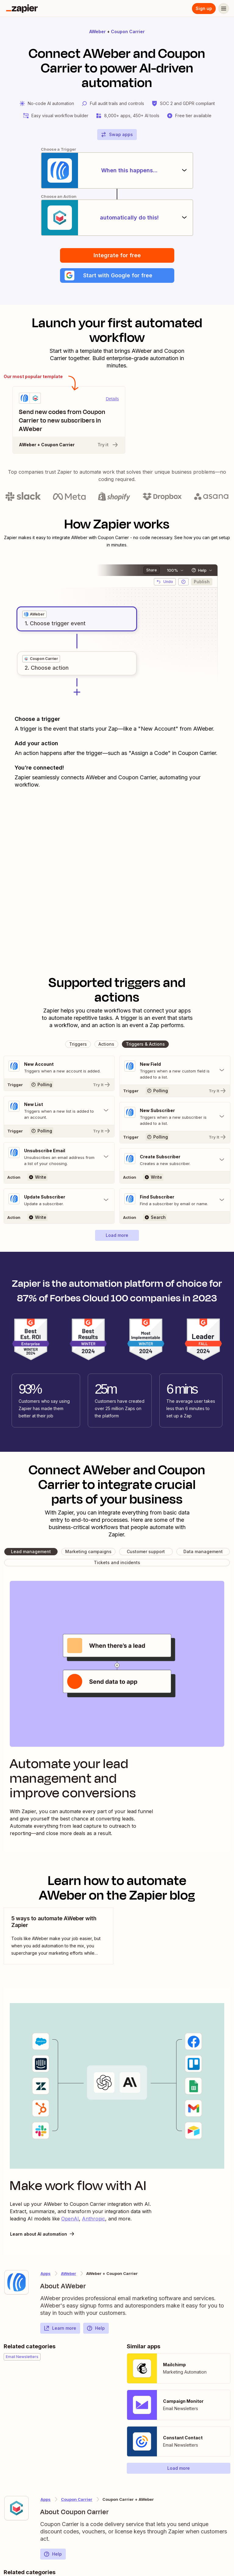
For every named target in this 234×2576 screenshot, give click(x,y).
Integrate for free (117, 255)
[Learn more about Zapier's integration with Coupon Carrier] (16, 2508)
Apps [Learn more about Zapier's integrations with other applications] (46, 2273)
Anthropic (93, 2219)
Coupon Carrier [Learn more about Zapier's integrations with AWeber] (76, 2499)
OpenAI (70, 2219)
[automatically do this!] (117, 217)
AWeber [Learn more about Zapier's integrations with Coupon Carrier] (68, 2273)
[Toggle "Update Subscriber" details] (59, 1200)
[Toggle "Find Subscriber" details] (175, 1200)
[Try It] (59, 1085)
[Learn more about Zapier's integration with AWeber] (16, 2282)
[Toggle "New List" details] (59, 1110)
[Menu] (223, 8)
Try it (108, 445)
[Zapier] (22, 8)
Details (112, 398)
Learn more (60, 2328)
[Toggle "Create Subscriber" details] (175, 1160)
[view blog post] (58, 1935)
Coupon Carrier (128, 31)
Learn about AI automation (42, 2234)
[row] (34, 614)
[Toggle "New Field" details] (175, 1070)
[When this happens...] (117, 170)
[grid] (34, 614)
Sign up (204, 8)
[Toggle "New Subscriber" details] (175, 1116)
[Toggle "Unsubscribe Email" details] (59, 1156)
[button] (117, 275)
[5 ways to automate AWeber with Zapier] (58, 1936)
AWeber (97, 31)
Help (96, 2328)
